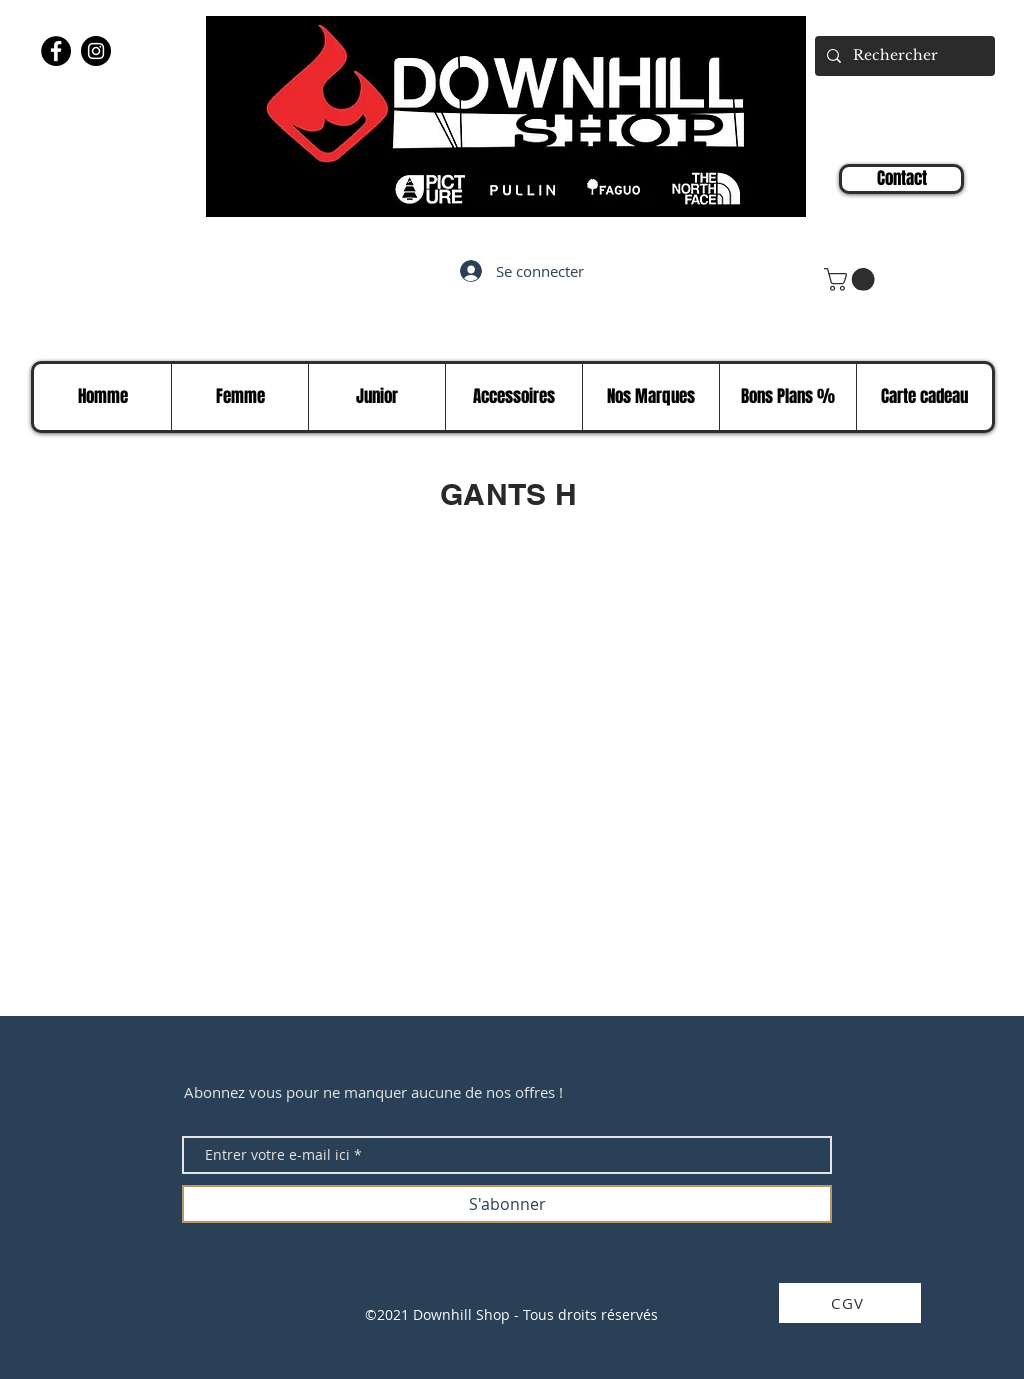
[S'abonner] (507, 1204)
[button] (852, 279)
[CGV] (850, 1303)
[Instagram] (96, 51)
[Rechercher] (903, 56)
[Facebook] (56, 51)
